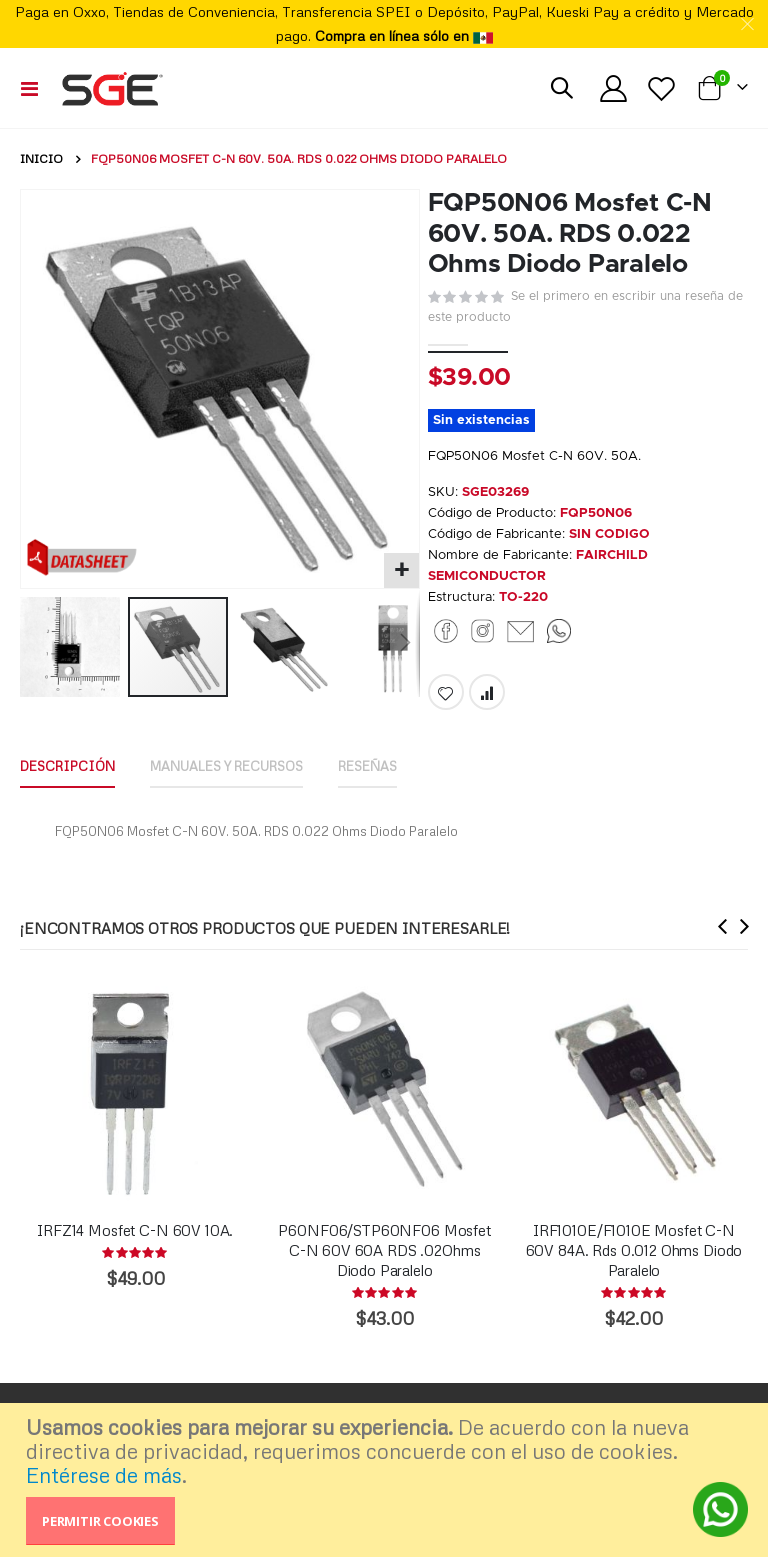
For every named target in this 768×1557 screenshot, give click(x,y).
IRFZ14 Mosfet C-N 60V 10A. (135, 1263)
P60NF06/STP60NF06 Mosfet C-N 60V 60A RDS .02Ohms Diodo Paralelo (384, 1283)
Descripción (72, 796)
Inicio (41, 158)
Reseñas (402, 796)
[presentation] (723, 959)
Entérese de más (104, 1475)
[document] (386, 1480)
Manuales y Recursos (247, 796)
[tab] (72, 798)
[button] (401, 570)
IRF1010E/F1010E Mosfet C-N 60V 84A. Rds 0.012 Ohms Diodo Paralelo (634, 1283)
